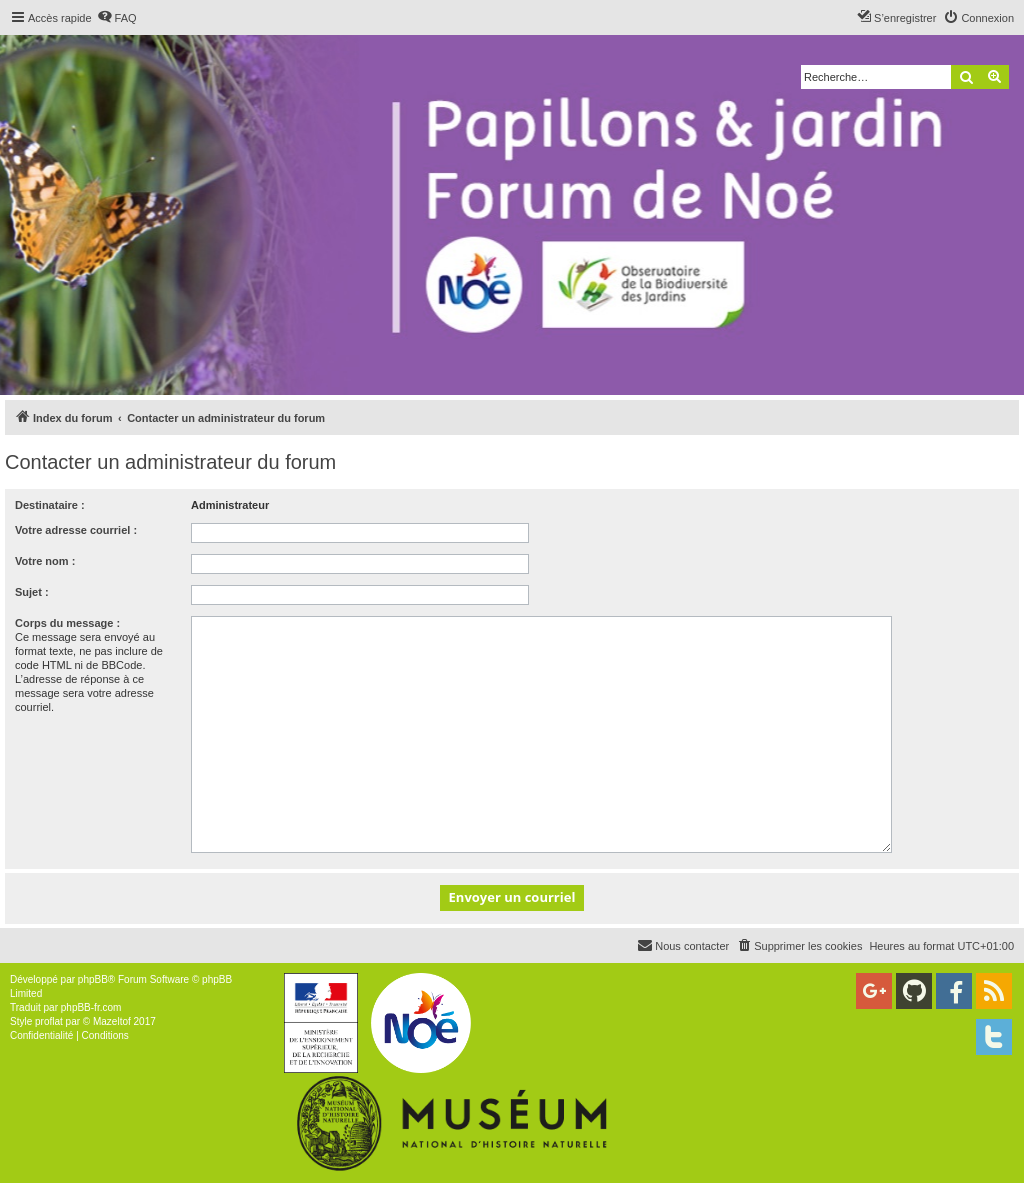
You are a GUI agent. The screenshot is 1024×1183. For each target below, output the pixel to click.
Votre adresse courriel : (76, 530)
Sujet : (32, 592)
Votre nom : (45, 561)
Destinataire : (50, 505)
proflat (49, 1021)
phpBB (93, 979)
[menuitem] (117, 18)
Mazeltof (112, 1021)
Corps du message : (67, 623)
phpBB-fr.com (91, 1007)
